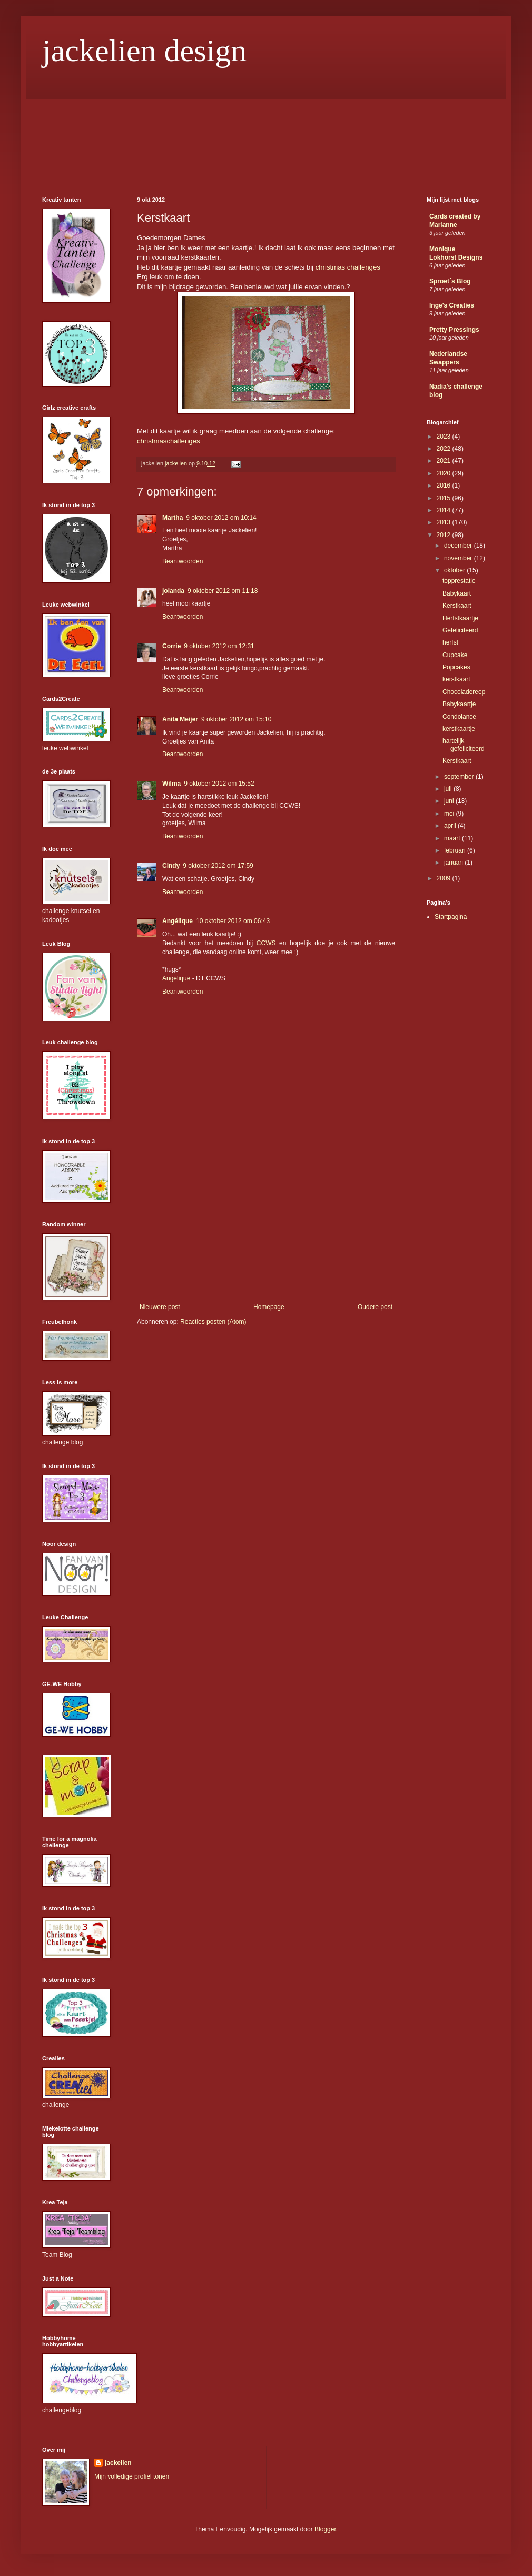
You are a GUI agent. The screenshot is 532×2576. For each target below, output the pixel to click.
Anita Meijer (180, 719)
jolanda (173, 591)
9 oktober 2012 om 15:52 (219, 783)
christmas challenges (348, 267)
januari (454, 862)
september (460, 776)
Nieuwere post (160, 1307)
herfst (450, 642)
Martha (172, 517)
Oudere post (375, 1307)
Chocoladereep (463, 692)
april (451, 825)
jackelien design (144, 50)
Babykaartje (459, 704)
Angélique (177, 921)
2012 (444, 535)
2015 (444, 498)
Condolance (459, 716)
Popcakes (456, 667)
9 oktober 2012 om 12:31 (219, 646)
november (459, 558)
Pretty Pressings (454, 329)
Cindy (171, 865)
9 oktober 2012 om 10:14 (221, 517)
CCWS (268, 943)
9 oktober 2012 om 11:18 (223, 591)
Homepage (268, 1307)
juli (449, 788)
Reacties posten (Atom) (213, 1321)
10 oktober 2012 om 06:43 (233, 921)
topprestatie (459, 580)
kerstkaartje (458, 728)
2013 (444, 522)
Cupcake (454, 655)
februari (455, 850)
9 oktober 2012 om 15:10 (236, 719)
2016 (444, 485)
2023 (444, 436)
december (459, 545)
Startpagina (451, 916)
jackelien (118, 2462)
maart (453, 838)
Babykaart (456, 593)
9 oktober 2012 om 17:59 (218, 865)
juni (450, 801)
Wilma (171, 783)
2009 (444, 878)
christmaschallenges (168, 441)
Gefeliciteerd (460, 630)
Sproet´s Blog (450, 281)
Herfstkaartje (460, 618)
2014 (444, 510)
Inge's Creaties (451, 305)
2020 (444, 473)
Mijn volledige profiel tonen (131, 2476)
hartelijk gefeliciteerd (463, 744)
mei (450, 813)
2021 (444, 460)
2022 (444, 448)
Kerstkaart (456, 605)
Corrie (171, 646)
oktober (455, 570)
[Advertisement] (266, 1224)
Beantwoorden (182, 561)
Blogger (325, 2529)
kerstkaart (456, 679)
